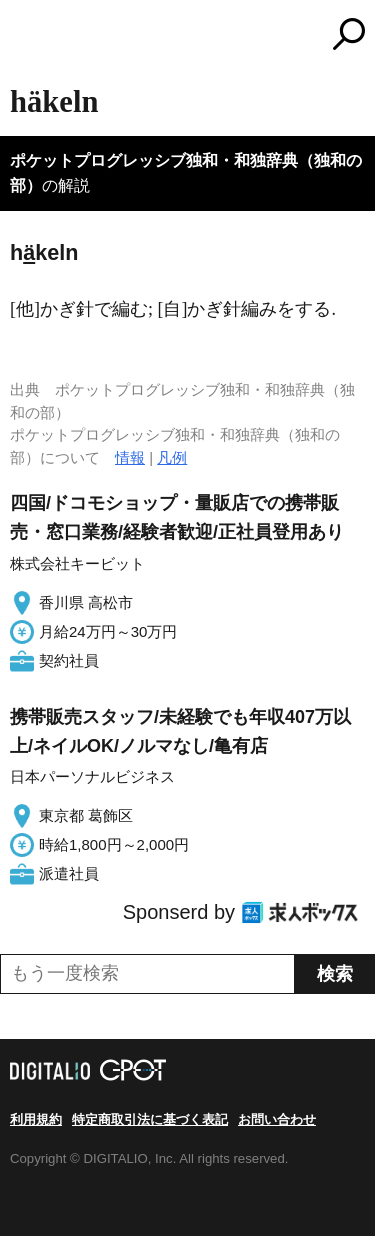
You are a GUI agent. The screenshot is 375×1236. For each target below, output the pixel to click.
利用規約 (36, 1119)
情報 (130, 457)
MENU (25, 36)
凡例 (172, 457)
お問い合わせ (277, 1119)
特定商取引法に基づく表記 (150, 1119)
